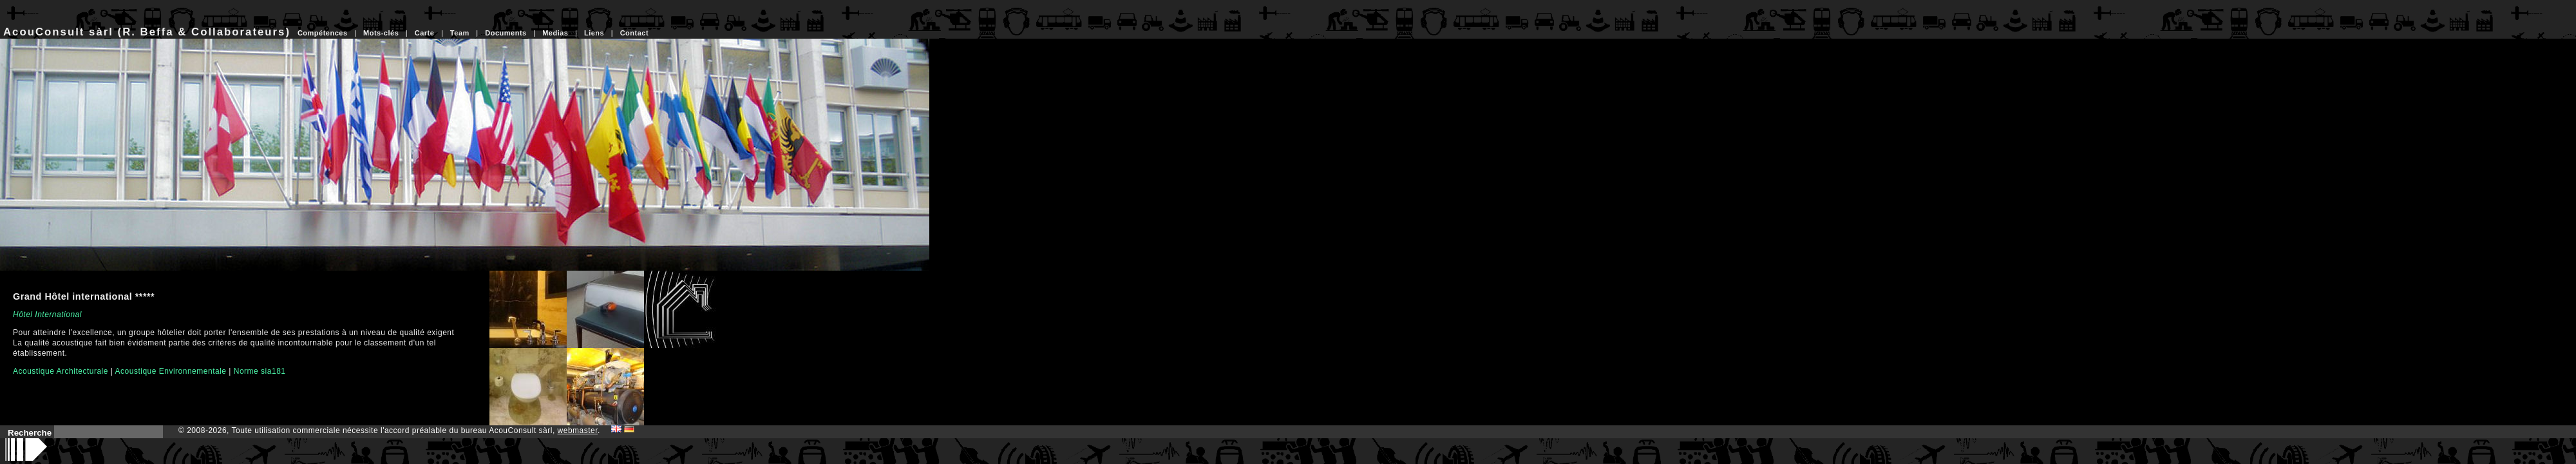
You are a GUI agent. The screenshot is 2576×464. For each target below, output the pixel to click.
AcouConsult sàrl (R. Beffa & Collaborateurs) (146, 32)
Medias (555, 33)
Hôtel (23, 314)
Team (459, 33)
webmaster (578, 430)
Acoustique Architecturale (60, 371)
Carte (425, 33)
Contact (634, 33)
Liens (594, 33)
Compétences (323, 33)
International (58, 314)
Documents (505, 33)
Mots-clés (381, 33)
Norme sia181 (260, 371)
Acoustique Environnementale (171, 371)
